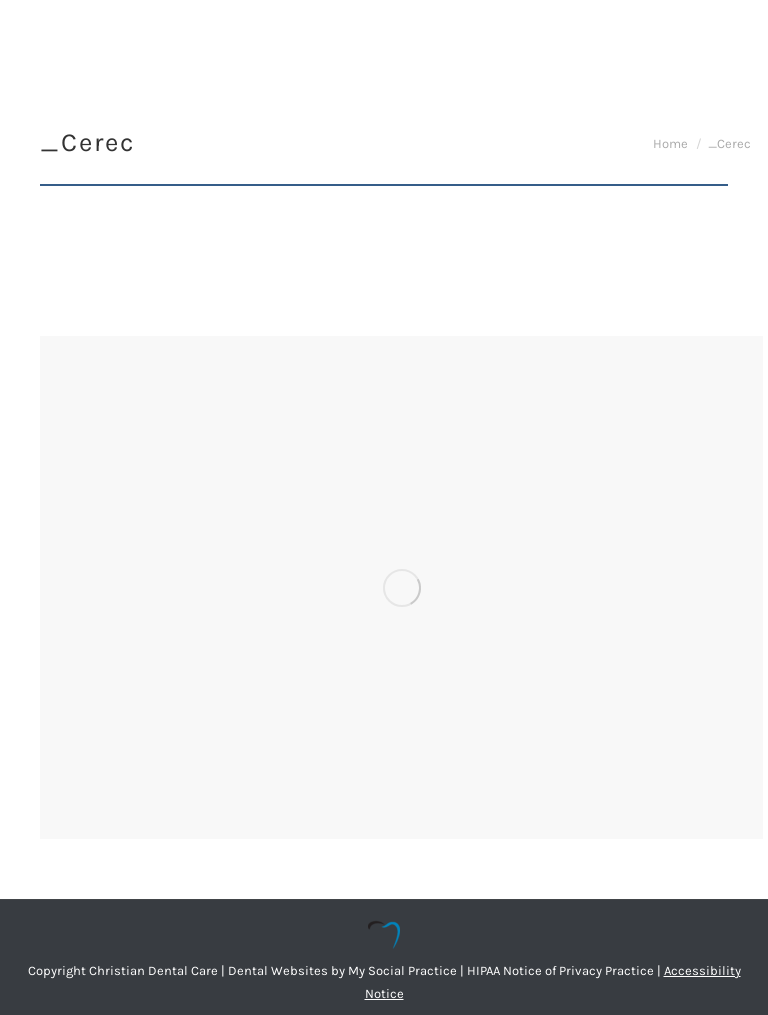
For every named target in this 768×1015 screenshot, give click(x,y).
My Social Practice (401, 970)
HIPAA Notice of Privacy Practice (560, 970)
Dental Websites (278, 970)
